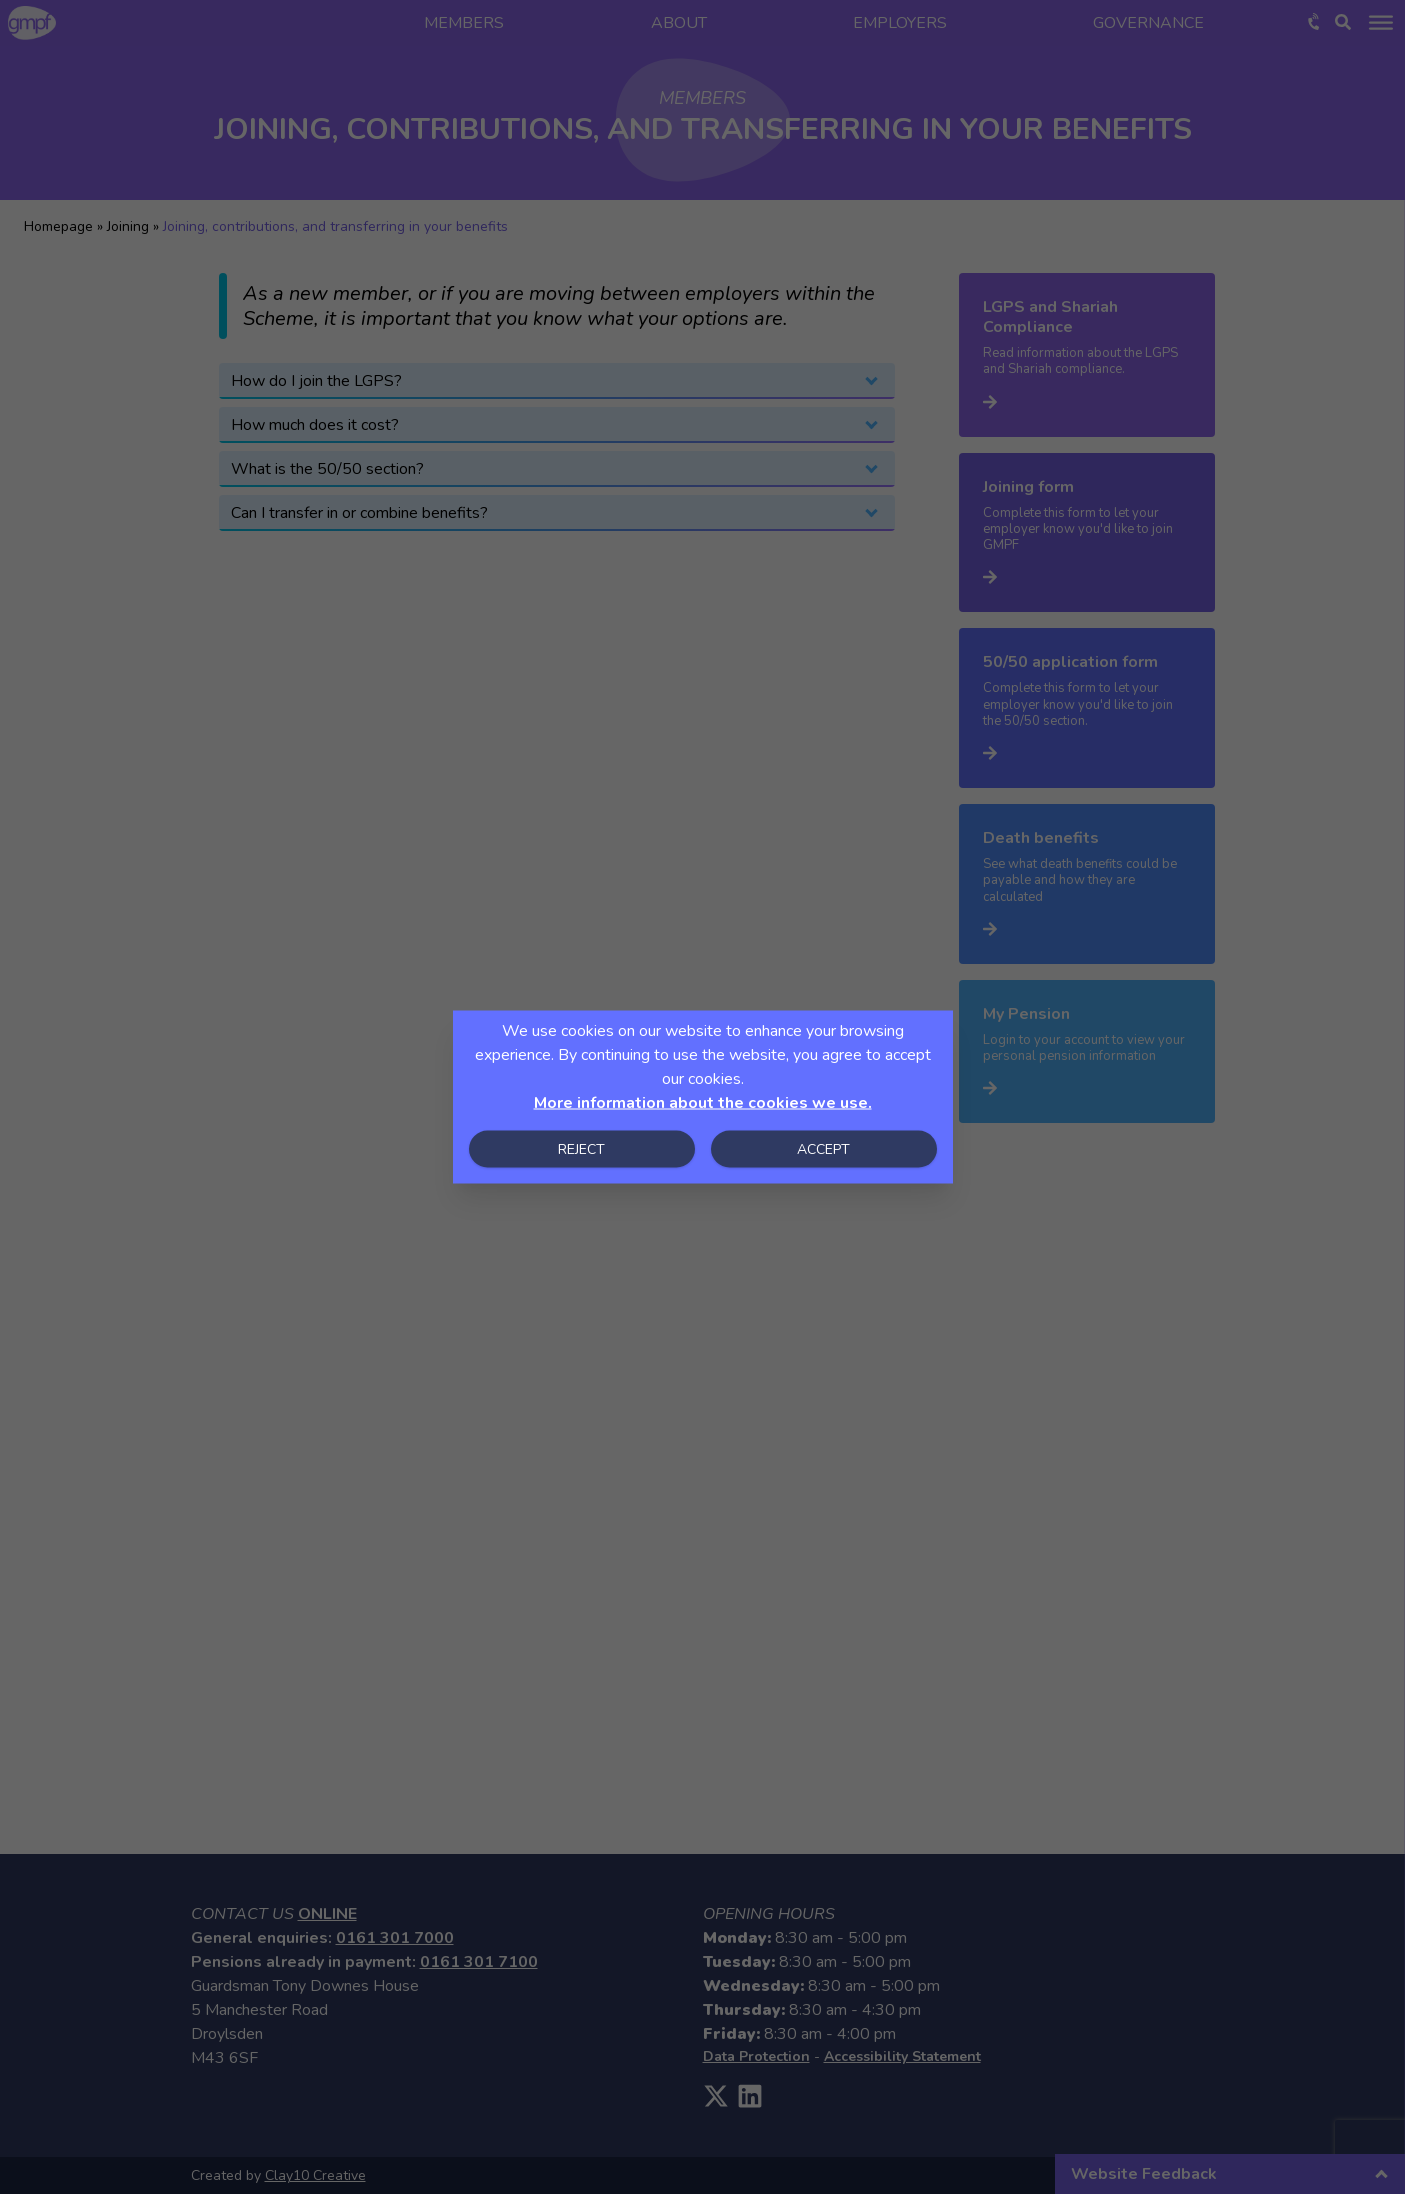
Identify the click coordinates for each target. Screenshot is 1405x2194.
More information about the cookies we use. (703, 1103)
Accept (823, 1149)
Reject (581, 1149)
